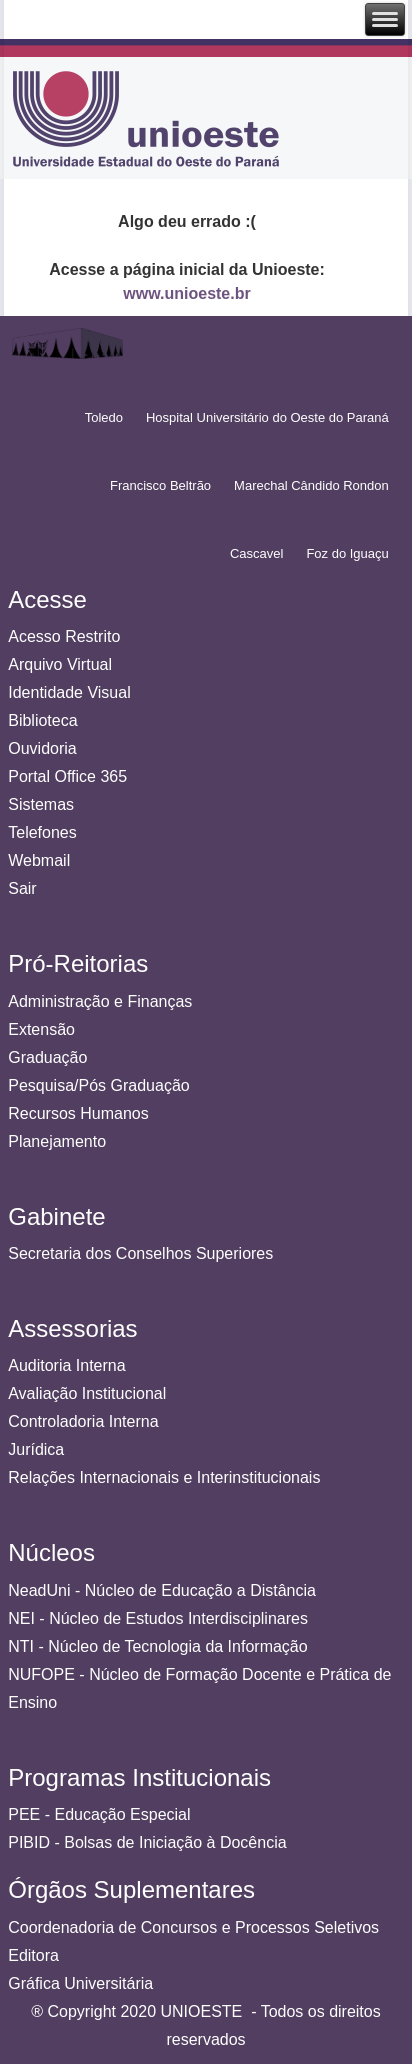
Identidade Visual (69, 692)
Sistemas (41, 804)
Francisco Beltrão (160, 485)
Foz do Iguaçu (347, 553)
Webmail (39, 860)
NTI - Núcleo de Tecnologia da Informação (157, 1646)
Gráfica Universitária (80, 1983)
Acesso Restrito (64, 636)
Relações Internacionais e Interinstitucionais (164, 1477)
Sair (22, 888)
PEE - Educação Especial (99, 1814)
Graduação (47, 1057)
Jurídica (36, 1449)
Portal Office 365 (67, 776)
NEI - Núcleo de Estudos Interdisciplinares (158, 1618)
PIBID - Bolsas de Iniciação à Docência (147, 1842)
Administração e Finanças (100, 1001)
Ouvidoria (42, 748)
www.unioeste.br (186, 293)
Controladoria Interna (83, 1421)
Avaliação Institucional (87, 1393)
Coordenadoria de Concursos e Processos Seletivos (193, 1927)
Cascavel (256, 553)
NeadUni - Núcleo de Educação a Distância (162, 1590)
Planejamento (57, 1141)
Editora (33, 1955)
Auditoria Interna (66, 1365)
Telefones (42, 832)
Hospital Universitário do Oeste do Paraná (267, 417)
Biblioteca (42, 720)
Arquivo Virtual (60, 664)
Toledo (104, 417)
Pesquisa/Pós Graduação (98, 1085)
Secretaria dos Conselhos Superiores (140, 1253)
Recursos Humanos (78, 1113)
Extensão (41, 1029)
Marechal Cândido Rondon (311, 485)
